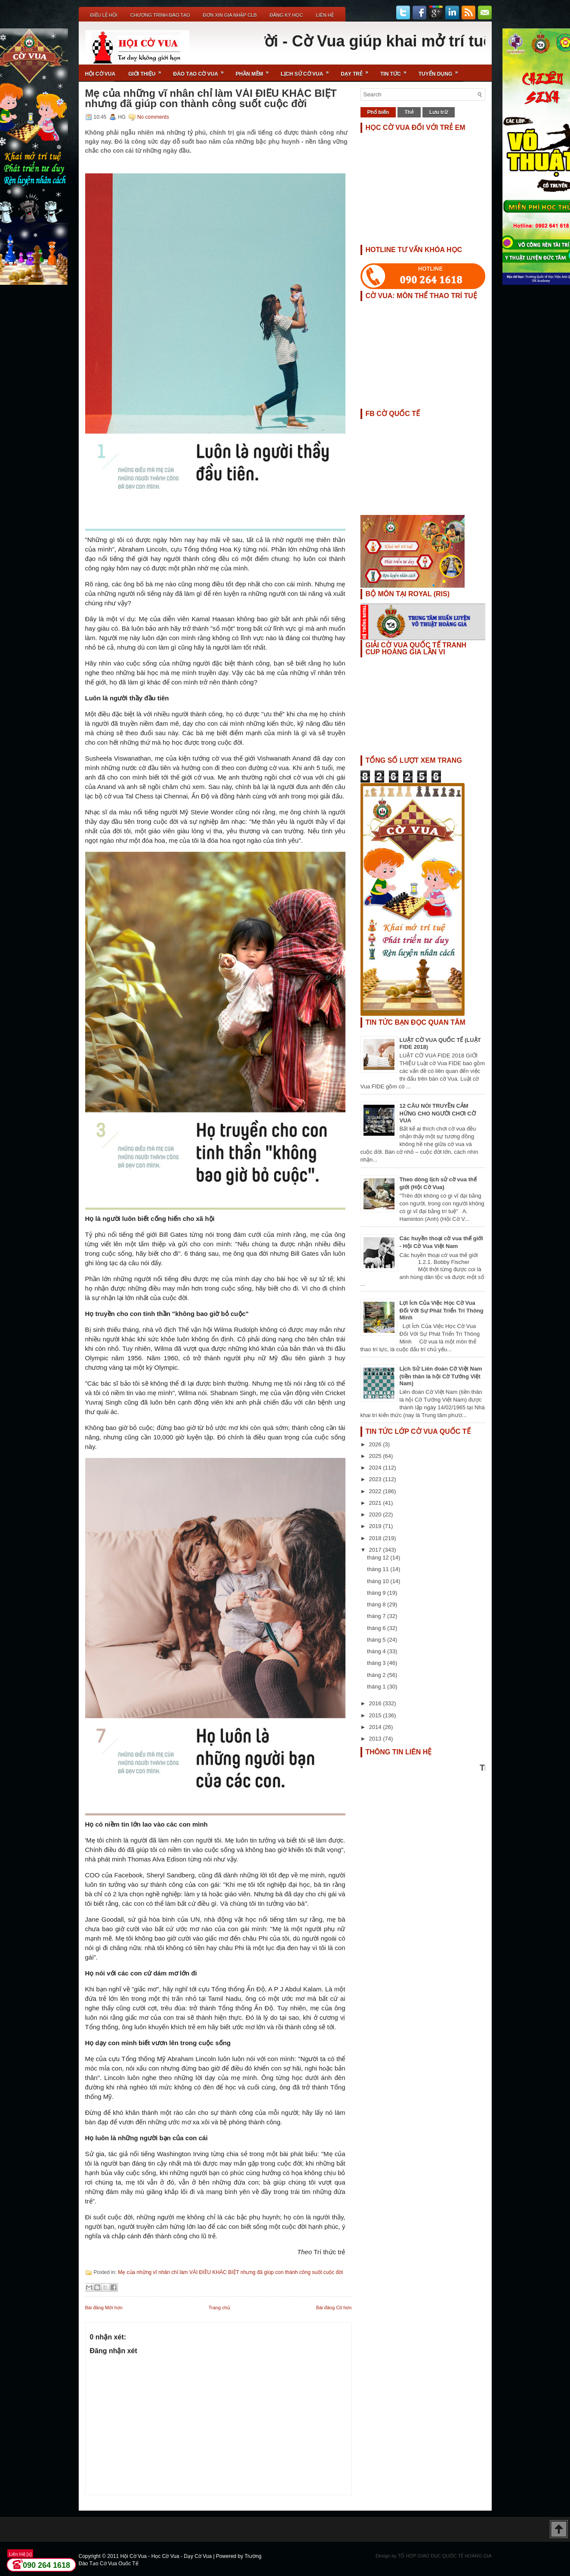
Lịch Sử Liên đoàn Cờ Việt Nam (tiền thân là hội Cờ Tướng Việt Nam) (441, 1376)
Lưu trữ (438, 112)
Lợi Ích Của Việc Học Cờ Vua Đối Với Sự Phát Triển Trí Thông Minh (442, 1310)
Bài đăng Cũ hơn (334, 2307)
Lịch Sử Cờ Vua (308, 71)
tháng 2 (377, 1675)
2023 (376, 1479)
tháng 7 (377, 1616)
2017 (376, 1550)
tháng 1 (377, 1686)
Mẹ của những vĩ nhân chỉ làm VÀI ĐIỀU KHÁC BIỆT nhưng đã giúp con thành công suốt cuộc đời (211, 98)
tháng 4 (377, 1651)
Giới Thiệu (147, 71)
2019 (376, 1526)
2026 (376, 1444)
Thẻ (409, 112)
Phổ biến (378, 112)
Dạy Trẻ (357, 71)
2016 (376, 1703)
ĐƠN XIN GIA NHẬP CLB (230, 15)
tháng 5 (377, 1639)
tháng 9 (377, 1593)
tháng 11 (378, 1569)
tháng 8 (377, 1604)
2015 (376, 1715)
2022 (376, 1491)
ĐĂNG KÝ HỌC (286, 15)
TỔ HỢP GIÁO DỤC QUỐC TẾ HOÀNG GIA (445, 2555)
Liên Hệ (324, 15)
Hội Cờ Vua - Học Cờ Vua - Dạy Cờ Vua (166, 2556)
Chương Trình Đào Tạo (160, 15)
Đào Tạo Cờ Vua (201, 71)
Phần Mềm (255, 71)
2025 (376, 1456)
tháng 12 (378, 1557)
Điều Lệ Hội (103, 15)
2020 (376, 1514)
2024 (376, 1467)
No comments (153, 117)
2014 (376, 1727)
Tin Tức (396, 71)
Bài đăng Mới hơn (104, 2307)
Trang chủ (219, 2307)
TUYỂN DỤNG (441, 71)
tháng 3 (377, 1663)
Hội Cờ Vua (100, 74)
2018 (376, 1538)
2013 (376, 1738)
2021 (376, 1503)
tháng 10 (378, 1581)
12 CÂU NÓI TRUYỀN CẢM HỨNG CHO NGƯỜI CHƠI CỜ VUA (438, 1113)
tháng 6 (377, 1628)
